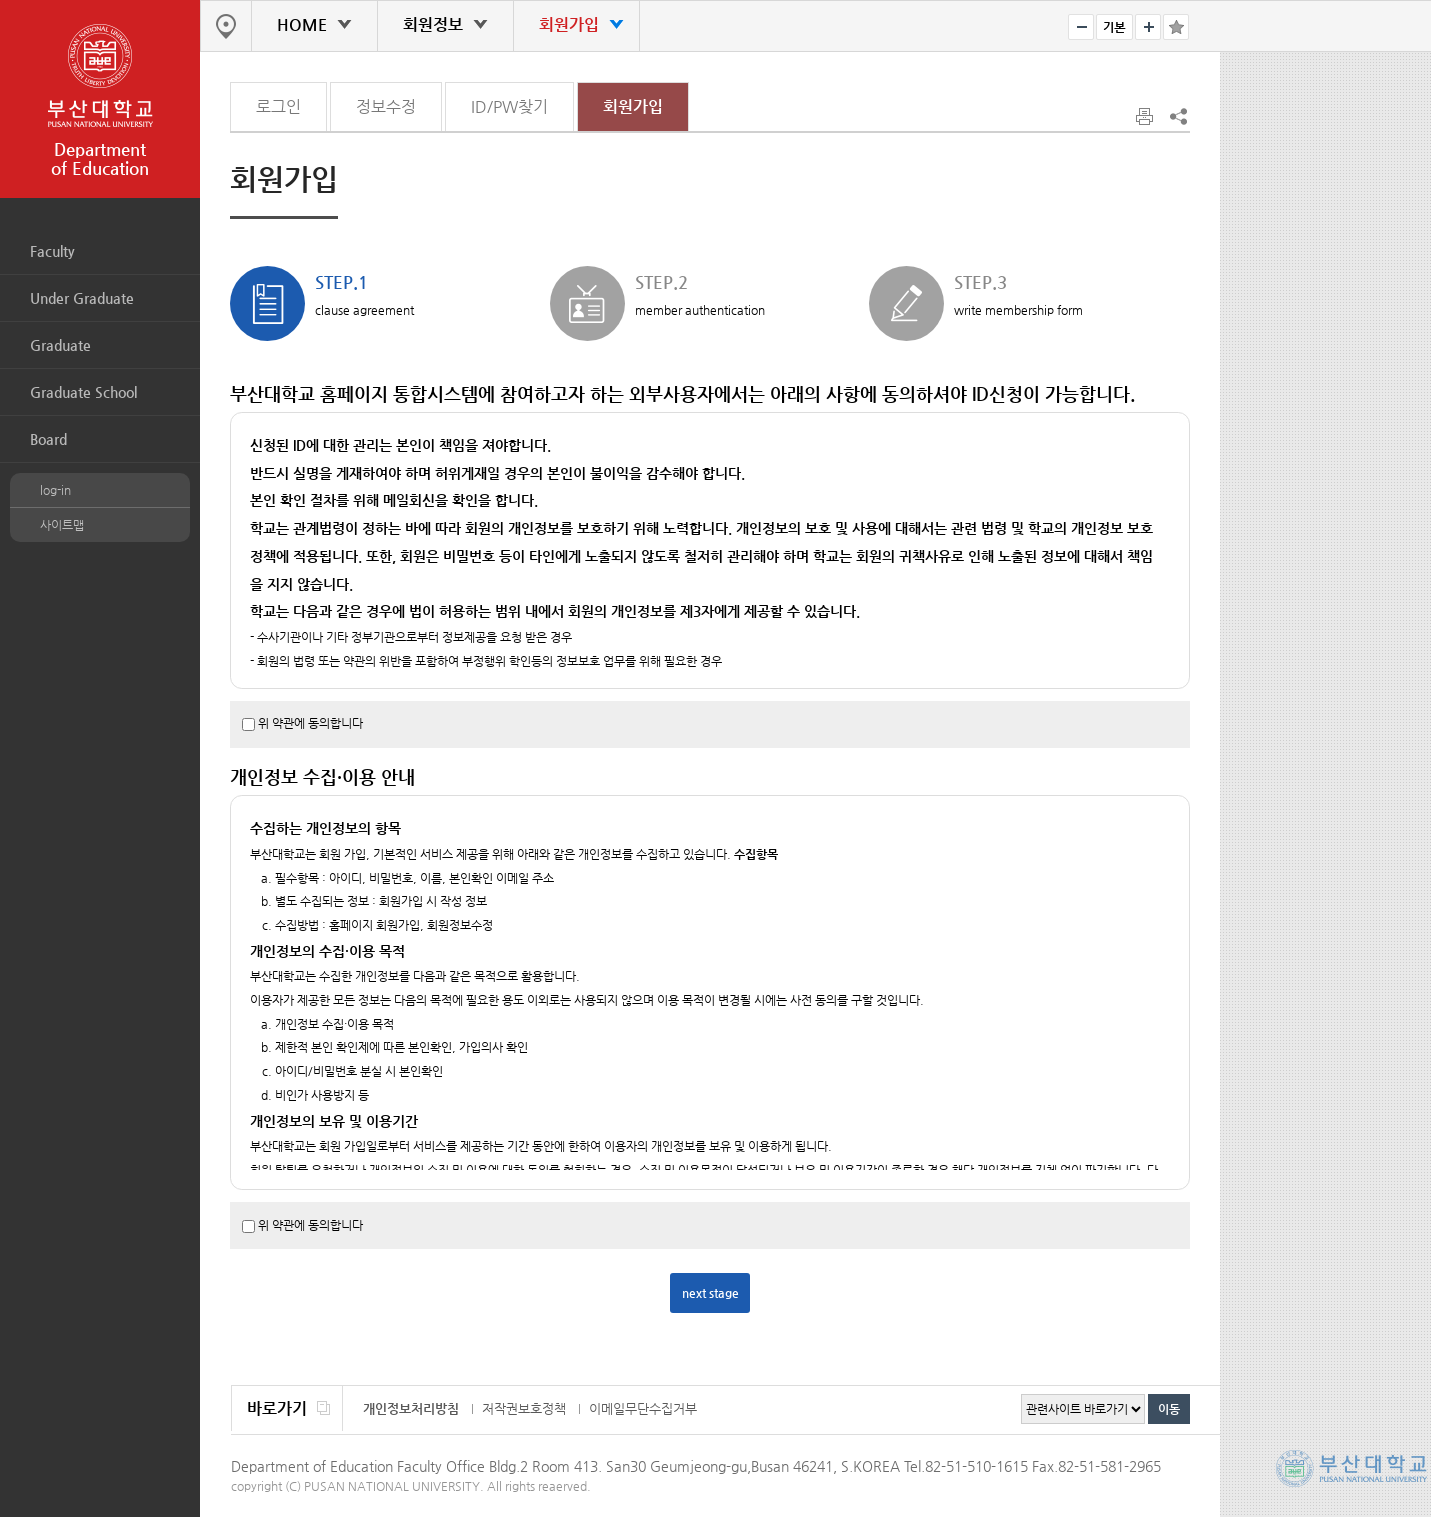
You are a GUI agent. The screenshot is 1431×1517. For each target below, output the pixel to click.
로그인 (278, 106)
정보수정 (386, 106)
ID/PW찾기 (509, 106)
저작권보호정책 (524, 1408)
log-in (55, 490)
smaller (1081, 27)
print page (1146, 117)
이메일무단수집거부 (643, 1408)
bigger (1148, 27)
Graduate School (83, 392)
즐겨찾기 (1176, 27)
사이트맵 (62, 525)
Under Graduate (82, 298)
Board (48, 439)
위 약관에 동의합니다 (310, 723)
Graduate (60, 345)
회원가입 (633, 106)
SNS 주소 (1177, 116)
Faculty (52, 251)
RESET (1114, 27)
